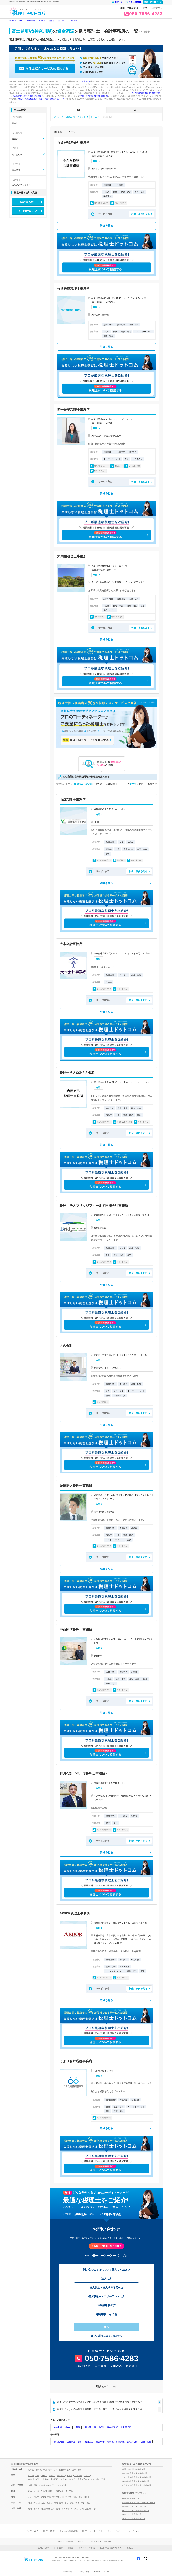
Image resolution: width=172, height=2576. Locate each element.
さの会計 (66, 1345)
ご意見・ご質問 (43, 2548)
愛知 (30, 2491)
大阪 (30, 2497)
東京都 (31, 2475)
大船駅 (77, 2427)
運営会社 (130, 2548)
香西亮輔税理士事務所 (73, 289)
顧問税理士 (59, 2441)
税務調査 (120, 2441)
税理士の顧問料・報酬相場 (133, 2469)
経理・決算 (132, 2441)
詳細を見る (106, 225)
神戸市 (68, 2497)
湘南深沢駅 (125, 2427)
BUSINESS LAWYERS (101, 2572)
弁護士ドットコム (69, 2572)
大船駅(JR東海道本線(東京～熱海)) (30, 99)
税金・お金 (146, 2441)
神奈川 (31, 2479)
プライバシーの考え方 (87, 2548)
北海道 (31, 2470)
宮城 (55, 2470)
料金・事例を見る (140, 214)
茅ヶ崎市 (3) (83, 117)
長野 (35, 2485)
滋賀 (75, 2497)
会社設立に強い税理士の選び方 (135, 2510)
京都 (49, 2497)
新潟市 (47, 2485)
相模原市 (55, 2479)
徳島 (72, 2503)
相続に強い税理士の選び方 (133, 2514)
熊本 (63, 2509)
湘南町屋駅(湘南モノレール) (55, 99)
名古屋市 (37, 2491)
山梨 (30, 2485)
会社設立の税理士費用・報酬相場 (136, 2477)
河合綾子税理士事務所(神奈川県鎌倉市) (93, 96)
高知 (88, 2503)
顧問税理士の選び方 (130, 2498)
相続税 (110, 2441)
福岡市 (36, 2509)
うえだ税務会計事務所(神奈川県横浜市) (146, 93)
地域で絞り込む (27, 202)
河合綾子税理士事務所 (73, 410)
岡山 (30, 2503)
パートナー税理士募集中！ (101, 2541)
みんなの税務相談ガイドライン (111, 2548)
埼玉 (62, 2479)
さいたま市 (71, 2479)
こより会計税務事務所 (76, 2061)
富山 (59, 2485)
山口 (67, 2503)
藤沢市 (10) (58, 117)
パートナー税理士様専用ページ (71, 2541)
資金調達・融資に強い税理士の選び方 (138, 2502)
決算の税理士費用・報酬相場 (134, 2473)
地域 (78, 110)
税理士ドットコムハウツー (130, 2531)
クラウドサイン (85, 2572)
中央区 (69, 2475)
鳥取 (56, 2503)
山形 (74, 2470)
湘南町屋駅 (112, 2427)
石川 (54, 2485)
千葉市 (86, 2479)
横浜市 (38, 2479)
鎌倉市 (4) (70, 117)
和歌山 (87, 2497)
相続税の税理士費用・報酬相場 (135, 2481)
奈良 (80, 2497)
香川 (77, 2503)
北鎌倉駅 (87, 2427)
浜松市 (59, 2491)
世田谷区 (78, 2475)
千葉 (79, 2479)
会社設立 (89, 2441)
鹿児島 (88, 2509)
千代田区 (61, 2475)
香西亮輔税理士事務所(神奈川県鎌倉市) (27, 96)
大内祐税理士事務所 (71, 556)
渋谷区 (52, 2475)
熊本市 (70, 2509)
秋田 (69, 2470)
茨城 (92, 2479)
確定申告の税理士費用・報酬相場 (136, 2485)
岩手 (50, 2470)
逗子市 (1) (95, 117)
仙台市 (62, 2470)
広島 (43, 2503)
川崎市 (46, 2479)
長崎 (58, 2509)
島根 (61, 2503)
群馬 (103, 2479)
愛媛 (83, 2503)
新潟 (41, 2485)
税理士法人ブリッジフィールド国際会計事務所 (94, 1206)
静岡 (45, 2491)
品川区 (87, 2475)
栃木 (98, 2479)
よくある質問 (58, 2548)
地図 (95, 161)
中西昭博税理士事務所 (76, 1630)
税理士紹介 (33, 2531)
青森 (45, 2470)
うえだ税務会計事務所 (73, 143)
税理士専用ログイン (153, 2)
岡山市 (36, 2503)
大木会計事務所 (71, 944)
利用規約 (71, 2548)
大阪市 (36, 2497)
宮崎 (82, 2509)
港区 (37, 2475)
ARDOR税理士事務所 (75, 1913)
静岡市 (51, 2491)
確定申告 (100, 2441)
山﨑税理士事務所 (73, 800)
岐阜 (66, 2491)
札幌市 (38, 2470)
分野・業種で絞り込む (27, 211)
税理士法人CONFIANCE (77, 1073)
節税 (80, 2441)
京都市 (55, 2497)
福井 (64, 2485)
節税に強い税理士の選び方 (133, 2518)
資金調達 (71, 2441)
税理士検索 (49, 2531)
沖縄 (94, 2509)
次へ (106, 2327)
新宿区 (44, 2475)
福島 (79, 2470)
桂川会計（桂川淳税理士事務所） (84, 1773)
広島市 (49, 2503)
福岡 (30, 2509)
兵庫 (62, 2497)
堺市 (43, 2497)
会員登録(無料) (133, 2)
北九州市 (45, 2509)
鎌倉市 (68, 2427)
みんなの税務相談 (68, 2531)
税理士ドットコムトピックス (97, 2531)
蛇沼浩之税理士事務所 (76, 1486)
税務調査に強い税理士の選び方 (135, 2506)
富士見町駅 (86, 81)
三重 (71, 2491)
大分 (76, 2509)
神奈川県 (58, 2427)
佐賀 (53, 2509)
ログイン (117, 2)
